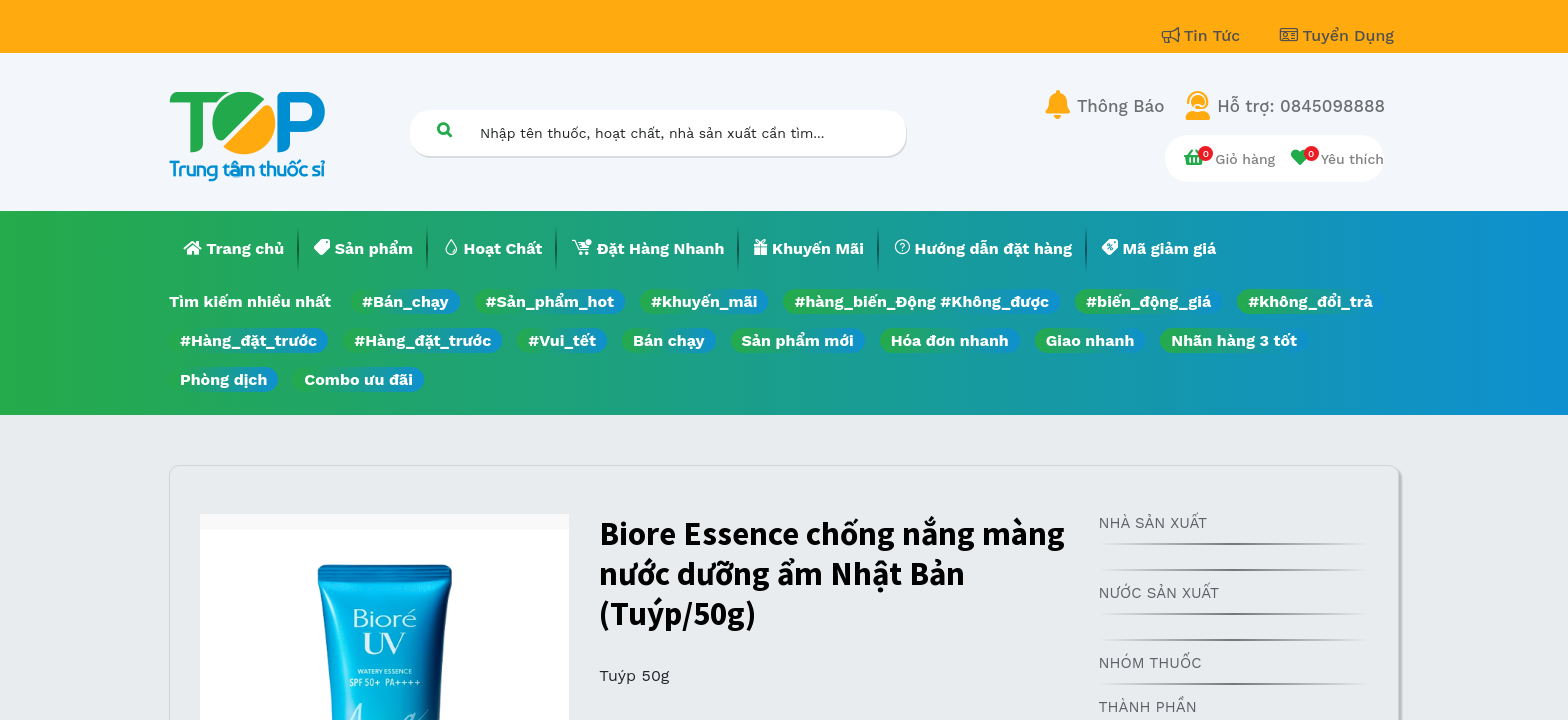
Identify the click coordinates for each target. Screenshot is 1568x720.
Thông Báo (1120, 106)
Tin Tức (1204, 35)
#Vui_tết (562, 340)
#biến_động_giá (1148, 301)
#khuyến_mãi (704, 301)
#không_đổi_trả (1310, 301)
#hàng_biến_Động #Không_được (921, 301)
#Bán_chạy (405, 301)
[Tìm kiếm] (444, 129)
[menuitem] (234, 249)
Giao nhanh (1090, 340)
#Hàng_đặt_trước (248, 340)
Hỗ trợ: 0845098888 (1301, 106)
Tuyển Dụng (1337, 35)
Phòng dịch (223, 379)
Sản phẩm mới (798, 340)
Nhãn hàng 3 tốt (1234, 340)
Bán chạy (668, 340)
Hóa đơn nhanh (950, 340)
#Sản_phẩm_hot (550, 301)
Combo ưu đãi (358, 379)
